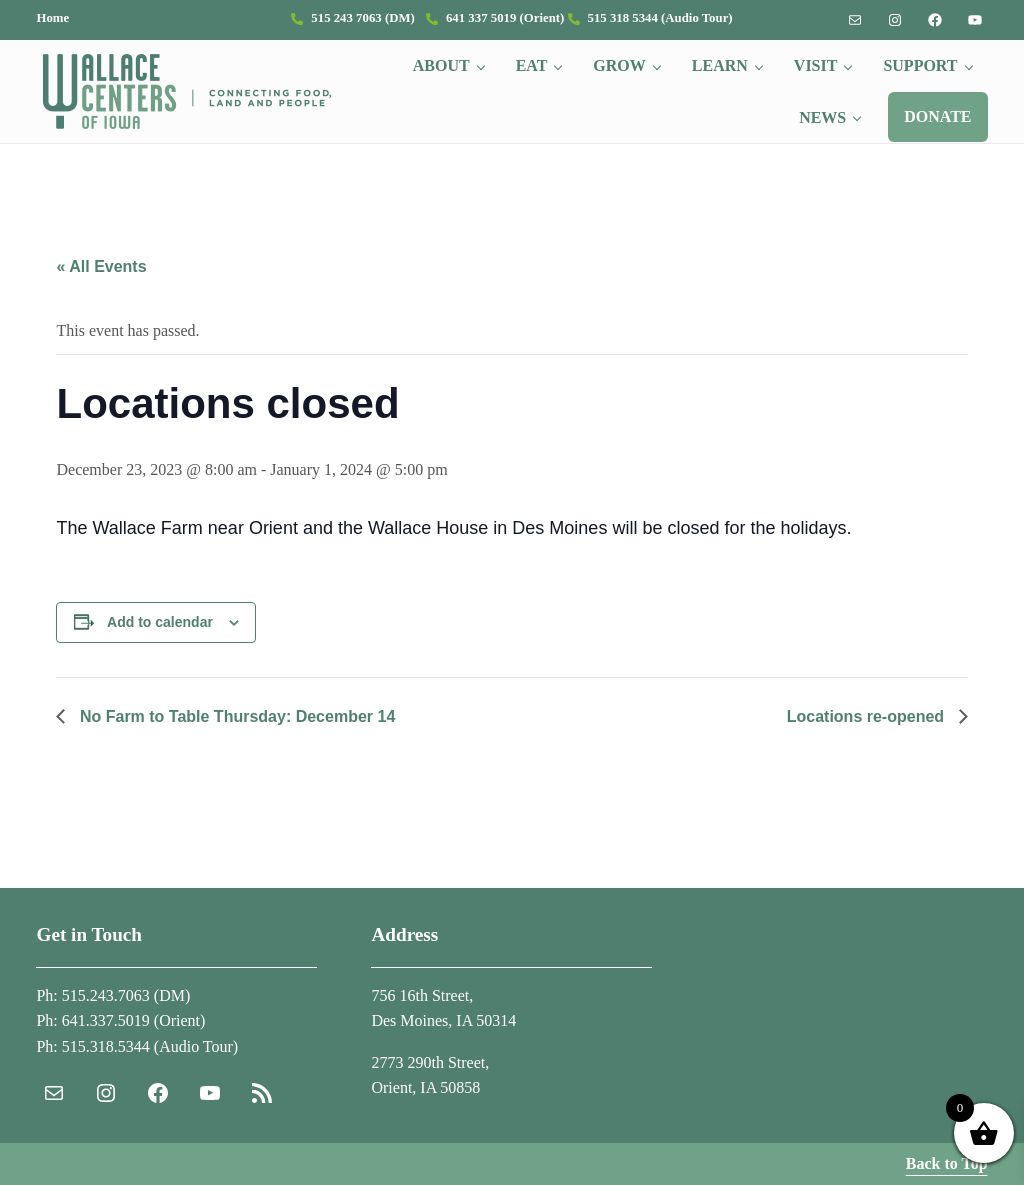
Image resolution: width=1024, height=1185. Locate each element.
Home (52, 18)
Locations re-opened (868, 716)
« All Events (101, 266)
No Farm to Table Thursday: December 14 (235, 716)
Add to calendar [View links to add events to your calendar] (160, 622)
